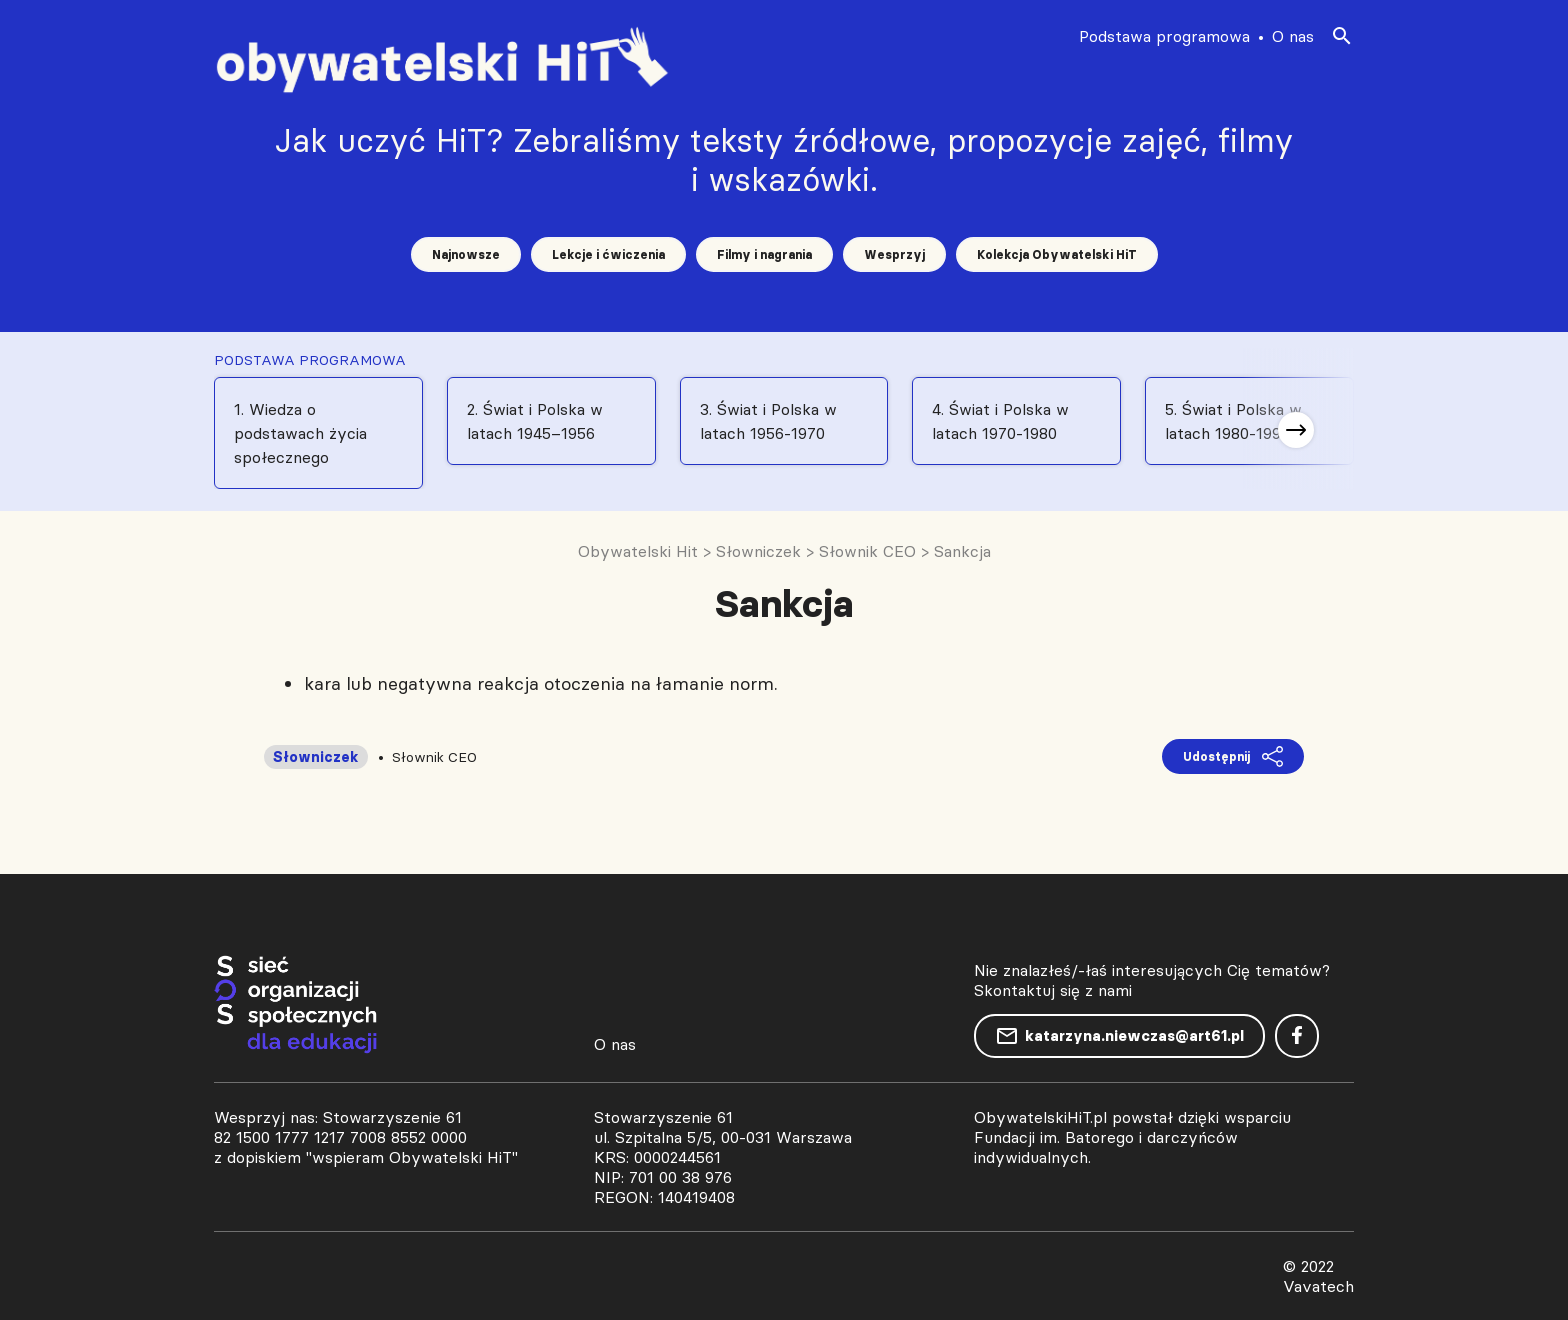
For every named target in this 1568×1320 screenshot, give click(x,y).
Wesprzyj (894, 254)
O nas (1293, 36)
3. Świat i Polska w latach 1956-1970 (768, 421)
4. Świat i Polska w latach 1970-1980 (1000, 421)
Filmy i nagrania (764, 254)
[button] (1296, 430)
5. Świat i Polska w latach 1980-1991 (1233, 421)
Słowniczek (316, 757)
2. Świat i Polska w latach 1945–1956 (535, 421)
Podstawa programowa (1164, 36)
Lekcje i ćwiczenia (608, 254)
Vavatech (1318, 1286)
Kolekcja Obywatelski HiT (1057, 254)
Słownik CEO (434, 757)
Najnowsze (466, 254)
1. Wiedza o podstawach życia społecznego (300, 433)
